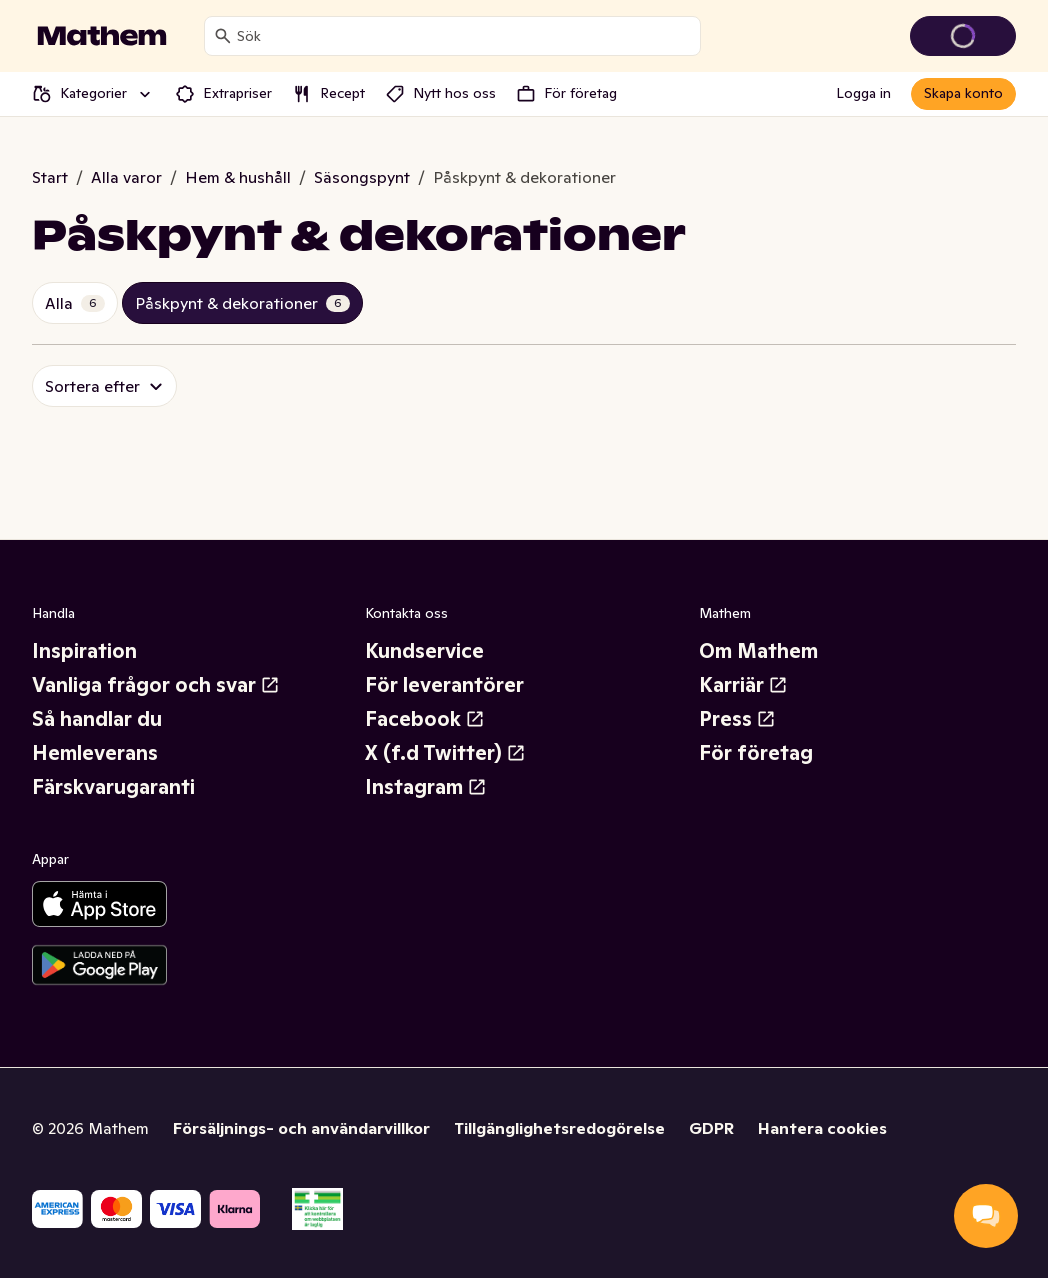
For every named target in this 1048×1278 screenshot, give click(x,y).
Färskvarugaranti (113, 787)
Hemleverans (95, 753)
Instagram (426, 787)
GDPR (711, 1128)
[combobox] (464, 36)
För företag (756, 753)
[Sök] (223, 36)
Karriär (743, 685)
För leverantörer (444, 685)
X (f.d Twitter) (445, 753)
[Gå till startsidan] (102, 36)
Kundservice (424, 651)
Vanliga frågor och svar (156, 685)
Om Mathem (758, 651)
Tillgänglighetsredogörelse (559, 1128)
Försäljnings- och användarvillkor (301, 1128)
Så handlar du (97, 719)
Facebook (425, 719)
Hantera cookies (822, 1128)
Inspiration (84, 651)
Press (737, 719)
